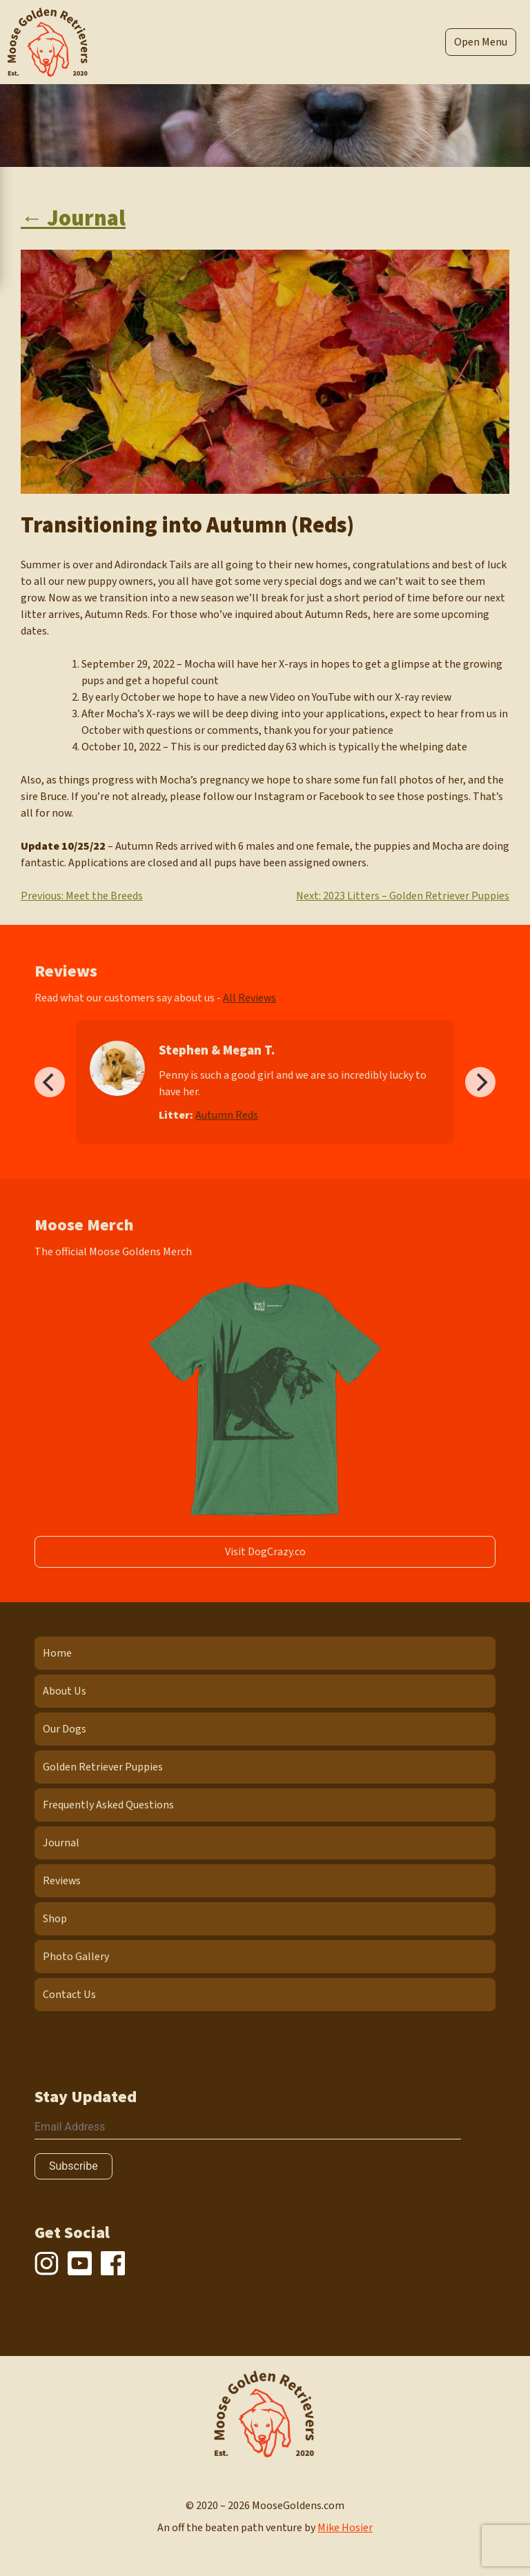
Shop (55, 1918)
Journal (61, 1842)
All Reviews (249, 998)
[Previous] (50, 1082)
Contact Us (69, 1994)
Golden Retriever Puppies (103, 1767)
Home (57, 1653)
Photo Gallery (76, 1956)
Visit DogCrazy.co (265, 1551)
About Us (64, 1691)
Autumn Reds (226, 1115)
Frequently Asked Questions (108, 1805)
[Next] (480, 1082)
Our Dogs (64, 1729)
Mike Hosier (345, 2527)
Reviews (62, 1880)
